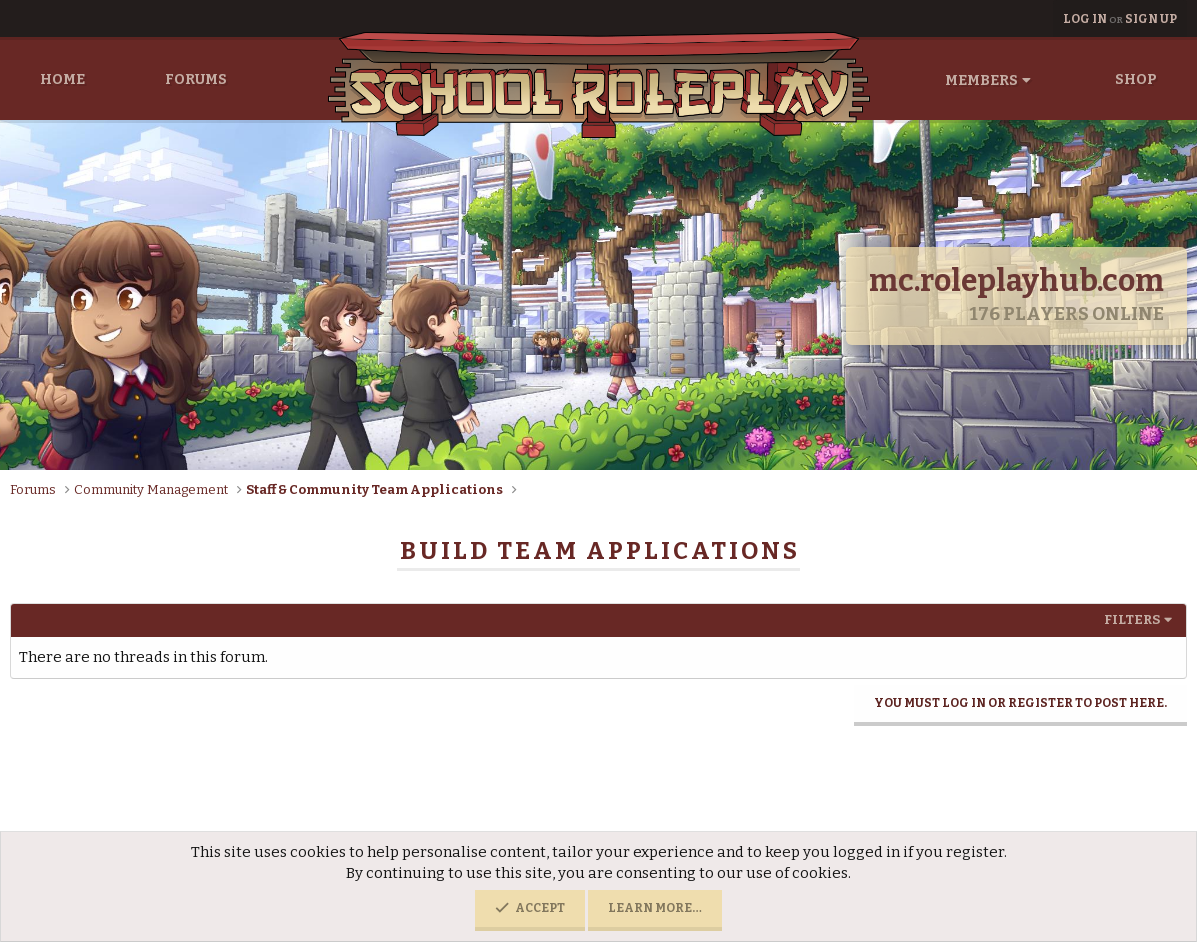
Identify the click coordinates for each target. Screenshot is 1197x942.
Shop (1136, 79)
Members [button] (981, 80)
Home (62, 79)
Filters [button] (1132, 619)
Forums (196, 79)
